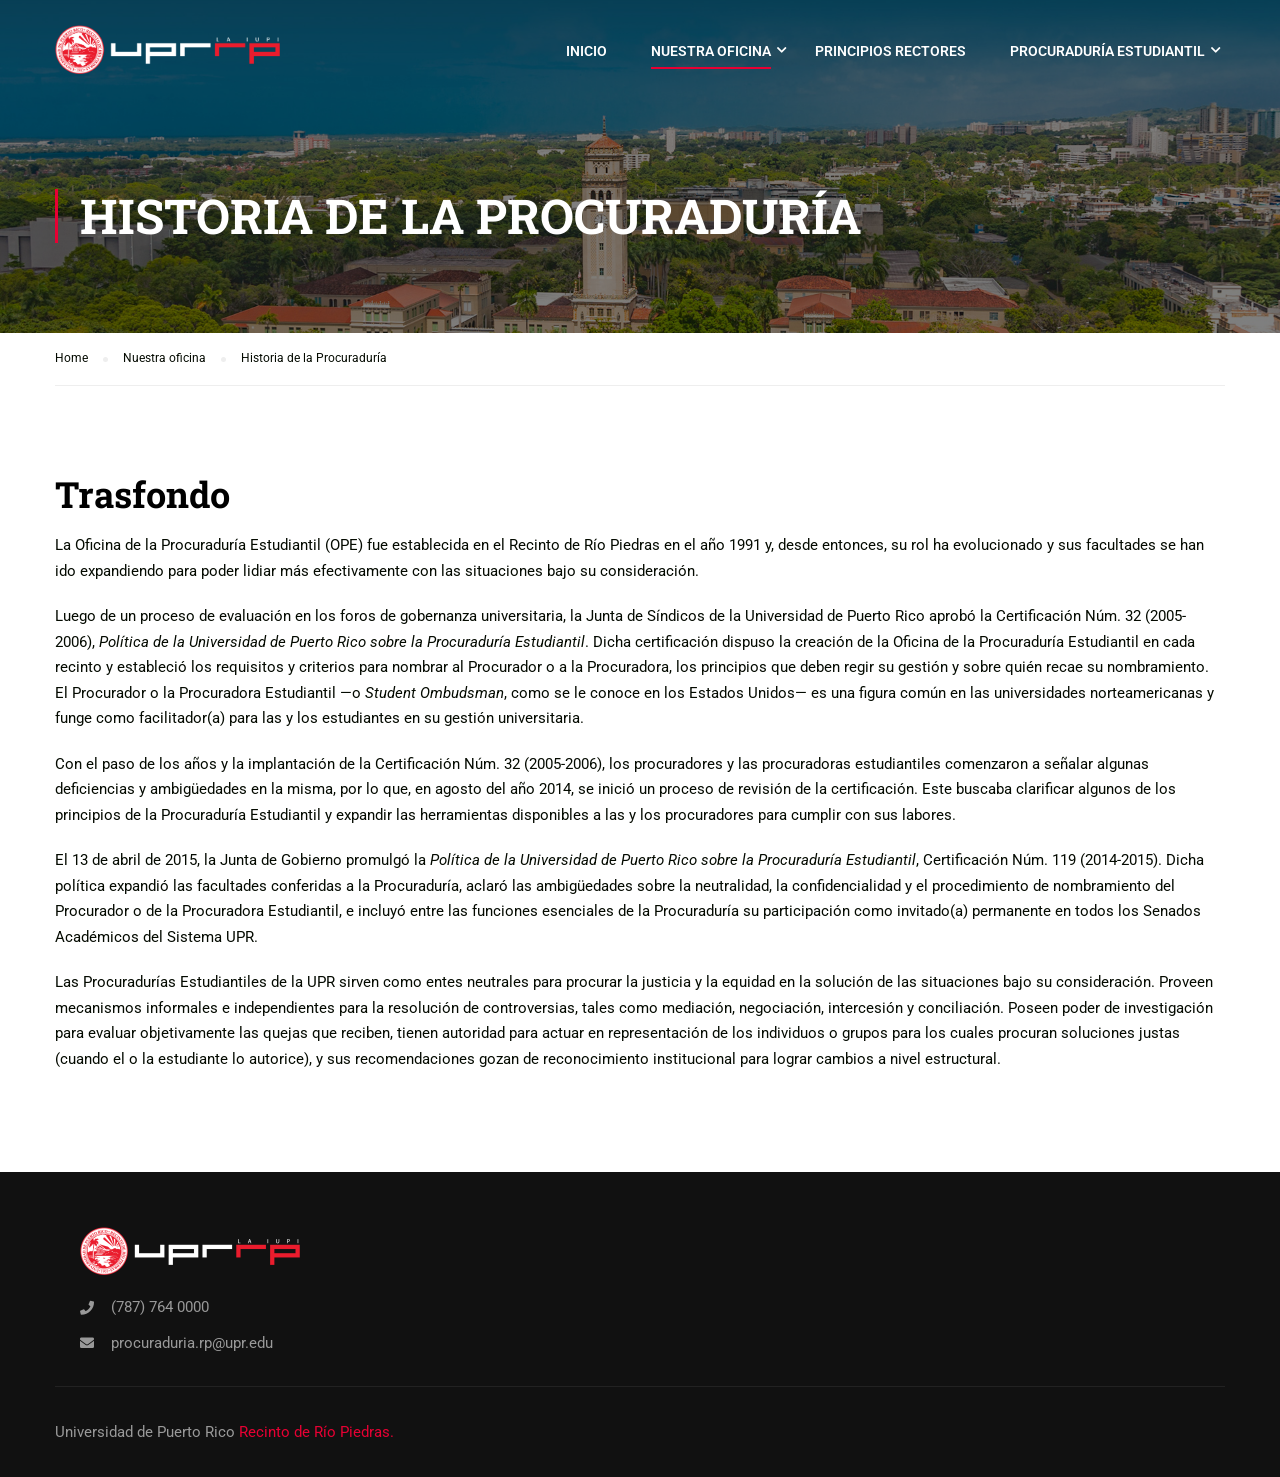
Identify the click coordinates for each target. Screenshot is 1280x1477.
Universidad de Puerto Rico (145, 1432)
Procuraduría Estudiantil (1107, 51)
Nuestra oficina (711, 51)
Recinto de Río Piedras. (316, 1432)
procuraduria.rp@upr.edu (192, 1343)
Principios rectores (890, 51)
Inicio (586, 51)
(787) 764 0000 (160, 1307)
